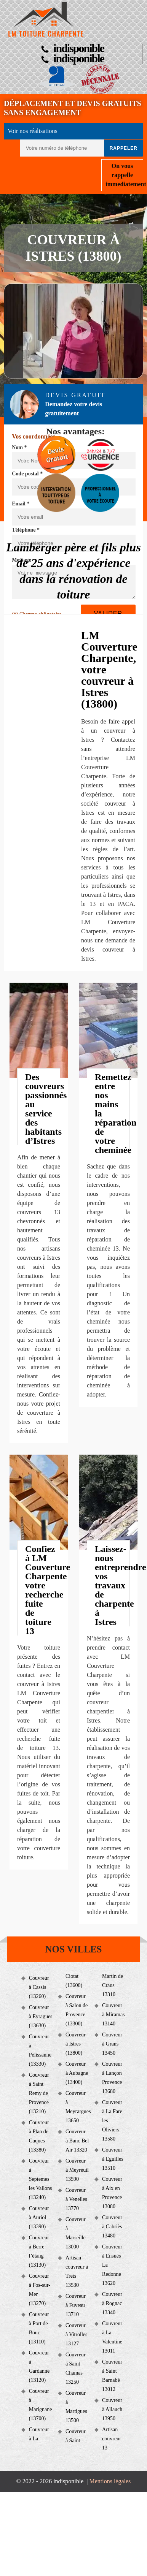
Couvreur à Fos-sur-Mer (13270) (39, 2289)
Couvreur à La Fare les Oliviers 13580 (112, 2120)
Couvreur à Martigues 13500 (76, 2406)
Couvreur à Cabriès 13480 (112, 2227)
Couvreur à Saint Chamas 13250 (76, 2368)
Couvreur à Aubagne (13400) (77, 2073)
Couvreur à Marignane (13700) (40, 2404)
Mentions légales (110, 2481)
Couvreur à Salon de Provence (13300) (77, 2010)
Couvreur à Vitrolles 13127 (77, 2334)
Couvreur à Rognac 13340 (112, 2303)
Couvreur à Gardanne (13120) (39, 2366)
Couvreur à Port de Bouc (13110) (39, 2328)
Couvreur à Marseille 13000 (76, 2233)
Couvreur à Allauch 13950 (112, 2409)
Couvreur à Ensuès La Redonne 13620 (112, 2265)
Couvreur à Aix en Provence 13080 (112, 2192)
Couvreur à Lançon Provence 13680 (112, 2077)
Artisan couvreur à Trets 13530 (77, 2271)
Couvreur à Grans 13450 (112, 2044)
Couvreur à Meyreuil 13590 (77, 2170)
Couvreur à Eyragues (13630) (41, 2016)
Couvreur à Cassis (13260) (39, 1987)
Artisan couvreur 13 (111, 2439)
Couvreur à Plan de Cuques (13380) (39, 2136)
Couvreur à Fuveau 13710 (76, 2305)
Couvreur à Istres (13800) (76, 2044)
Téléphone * (26, 530)
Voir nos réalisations (32, 131)
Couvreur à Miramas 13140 (113, 2015)
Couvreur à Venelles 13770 (76, 2199)
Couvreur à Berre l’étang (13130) (39, 2251)
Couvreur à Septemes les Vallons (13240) (40, 2179)
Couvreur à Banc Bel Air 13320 (77, 2141)
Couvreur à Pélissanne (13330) (40, 2050)
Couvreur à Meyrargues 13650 (77, 2106)
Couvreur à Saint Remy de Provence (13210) (39, 2093)
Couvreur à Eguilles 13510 (112, 2159)
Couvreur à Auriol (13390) (39, 2217)
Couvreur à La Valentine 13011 (112, 2337)
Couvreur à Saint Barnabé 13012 (112, 2375)
